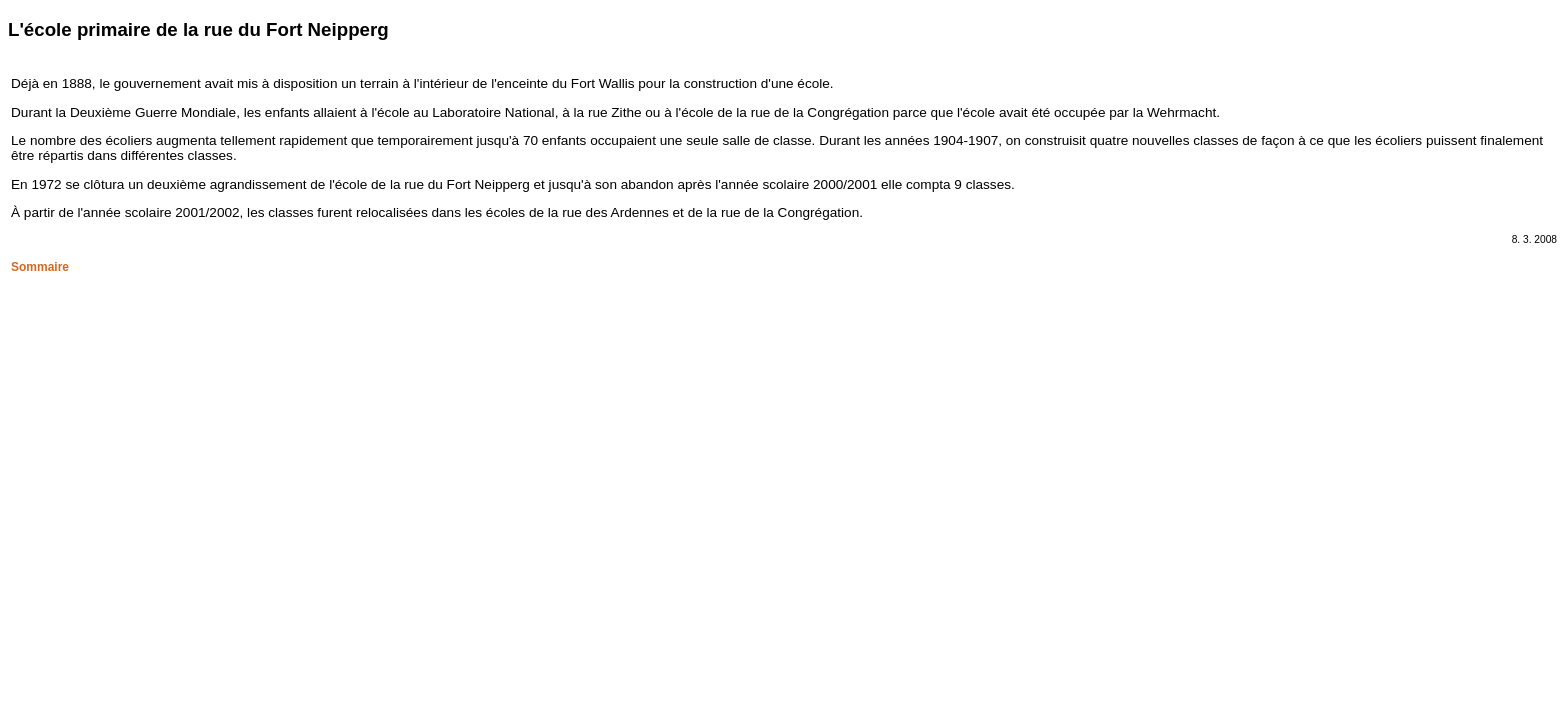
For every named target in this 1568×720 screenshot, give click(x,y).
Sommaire (40, 267)
